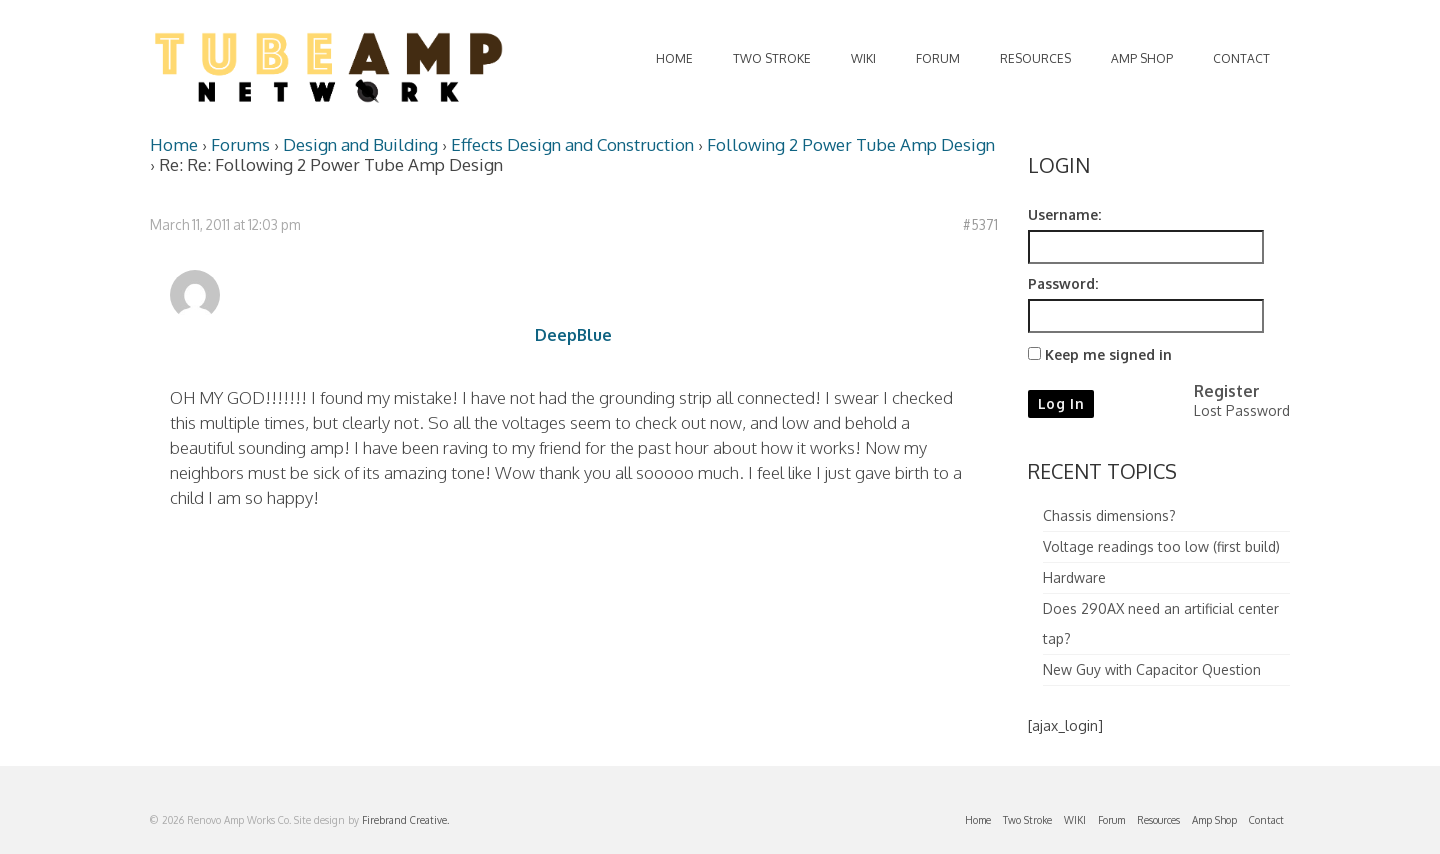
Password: (1063, 283)
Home (174, 144)
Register (1227, 391)
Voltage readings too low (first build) (1161, 546)
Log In (1061, 403)
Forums (240, 144)
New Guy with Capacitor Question (1152, 669)
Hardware (1074, 577)
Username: (1064, 214)
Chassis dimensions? (1109, 515)
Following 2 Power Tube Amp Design (851, 144)
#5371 (980, 224)
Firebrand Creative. (405, 820)
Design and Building (360, 144)
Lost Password (1242, 410)
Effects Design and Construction (572, 144)
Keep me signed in (1108, 354)
